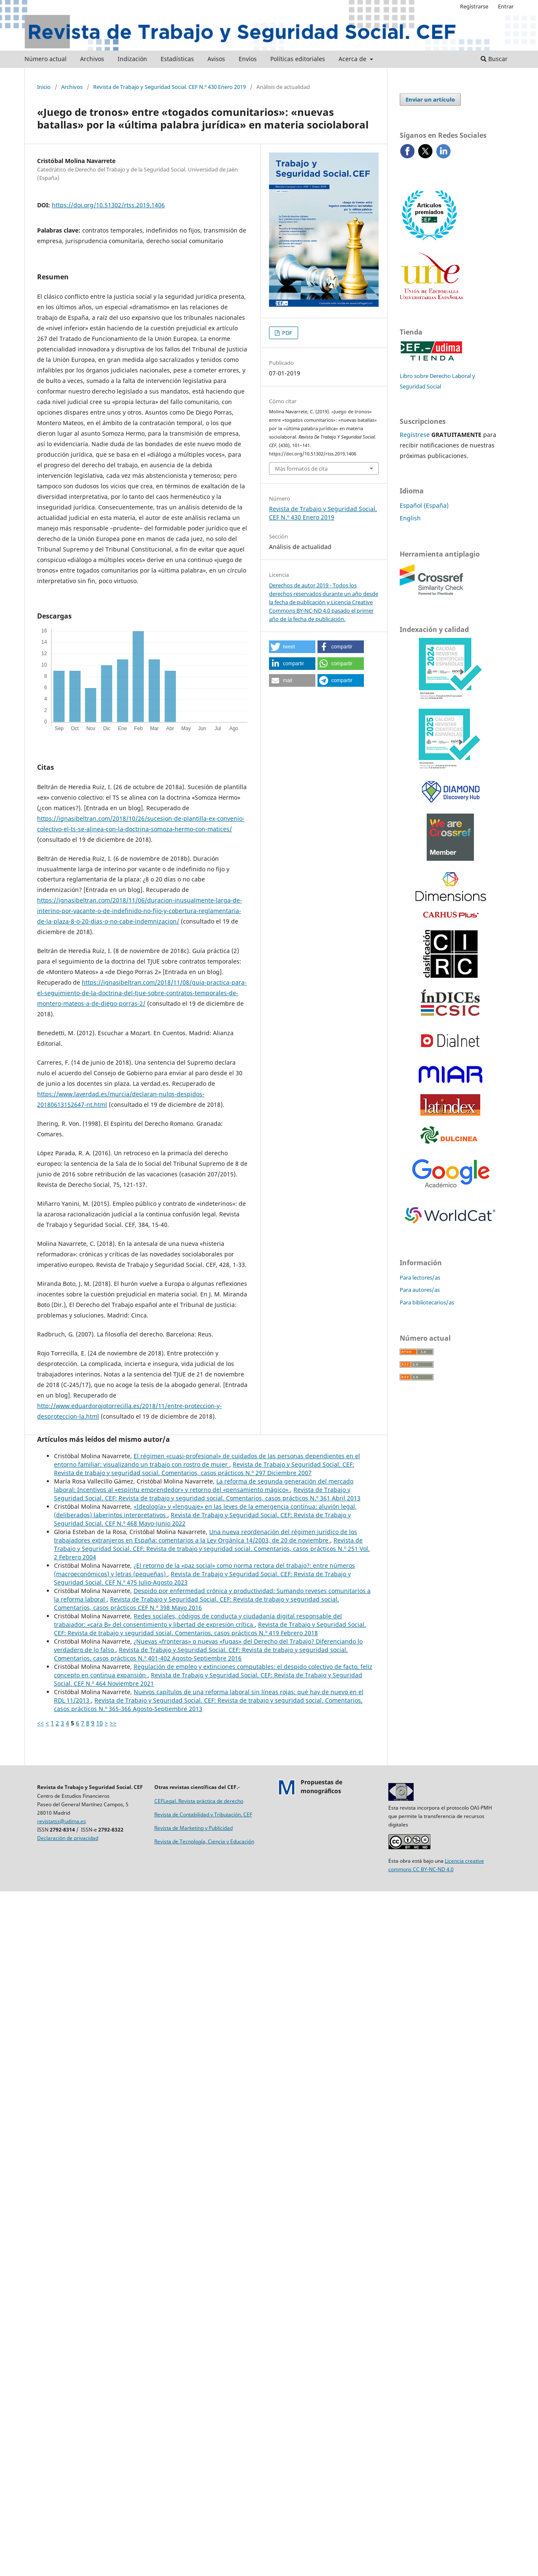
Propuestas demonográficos (321, 1786)
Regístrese (415, 435)
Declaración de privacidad (67, 1838)
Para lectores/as (420, 1277)
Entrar (506, 6)
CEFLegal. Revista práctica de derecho (198, 1801)
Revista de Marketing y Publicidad (193, 1828)
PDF (286, 333)
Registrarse (474, 6)
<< (40, 1723)
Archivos (92, 59)
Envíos (248, 59)
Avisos (216, 59)
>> (113, 1723)
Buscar (494, 59)
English (410, 518)
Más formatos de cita (301, 468)
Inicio (44, 87)
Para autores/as (420, 1289)
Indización (132, 59)
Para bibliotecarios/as (427, 1302)
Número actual (45, 59)
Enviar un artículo (430, 99)
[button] (292, 646)
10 (99, 1723)
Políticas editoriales (297, 59)
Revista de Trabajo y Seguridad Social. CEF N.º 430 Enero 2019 (169, 87)
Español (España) (424, 505)
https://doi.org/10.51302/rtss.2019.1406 (108, 205)
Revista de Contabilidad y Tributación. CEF (203, 1814)
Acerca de (353, 59)
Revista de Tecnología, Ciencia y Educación (204, 1841)
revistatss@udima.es (61, 1821)
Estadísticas (177, 59)
